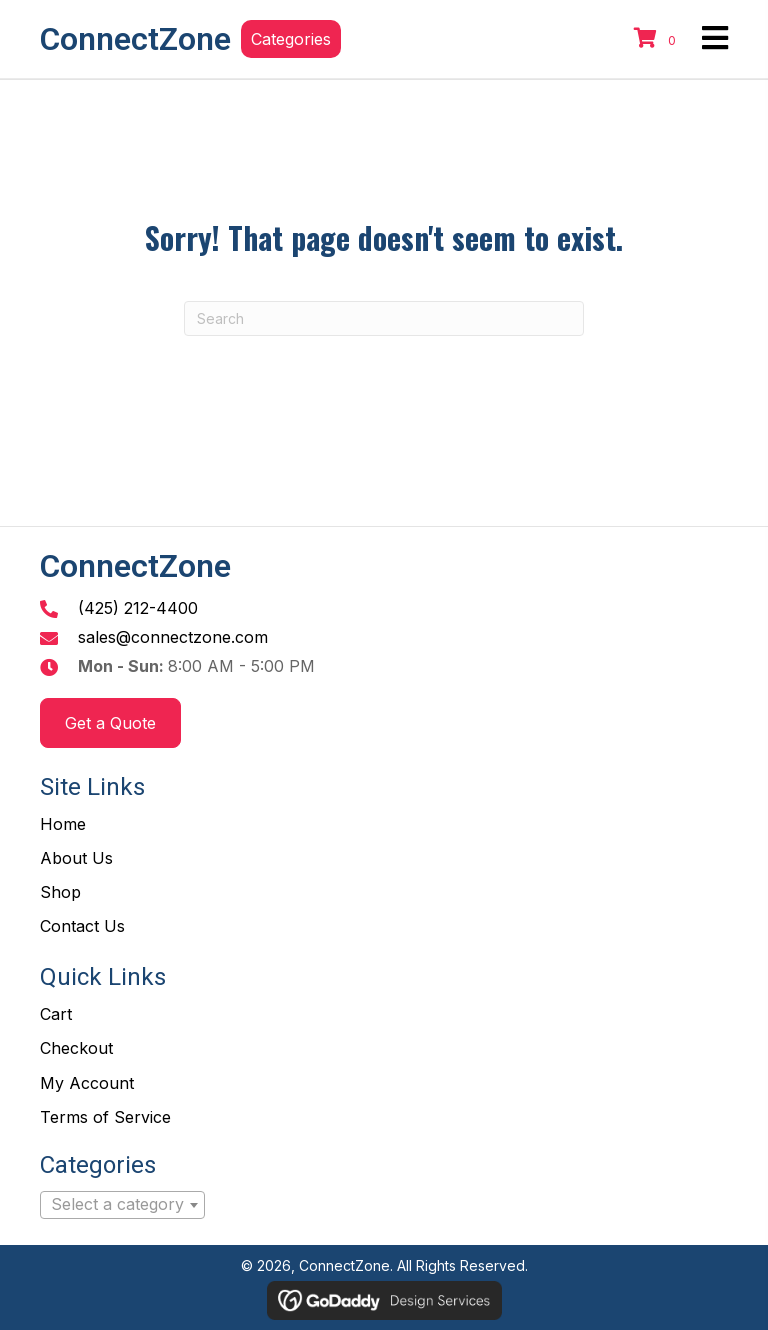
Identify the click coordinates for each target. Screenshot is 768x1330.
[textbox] (122, 1205)
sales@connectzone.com (173, 637)
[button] (291, 39)
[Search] (384, 318)
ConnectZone (135, 39)
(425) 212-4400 (138, 608)
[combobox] (122, 1205)
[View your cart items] (658, 39)
